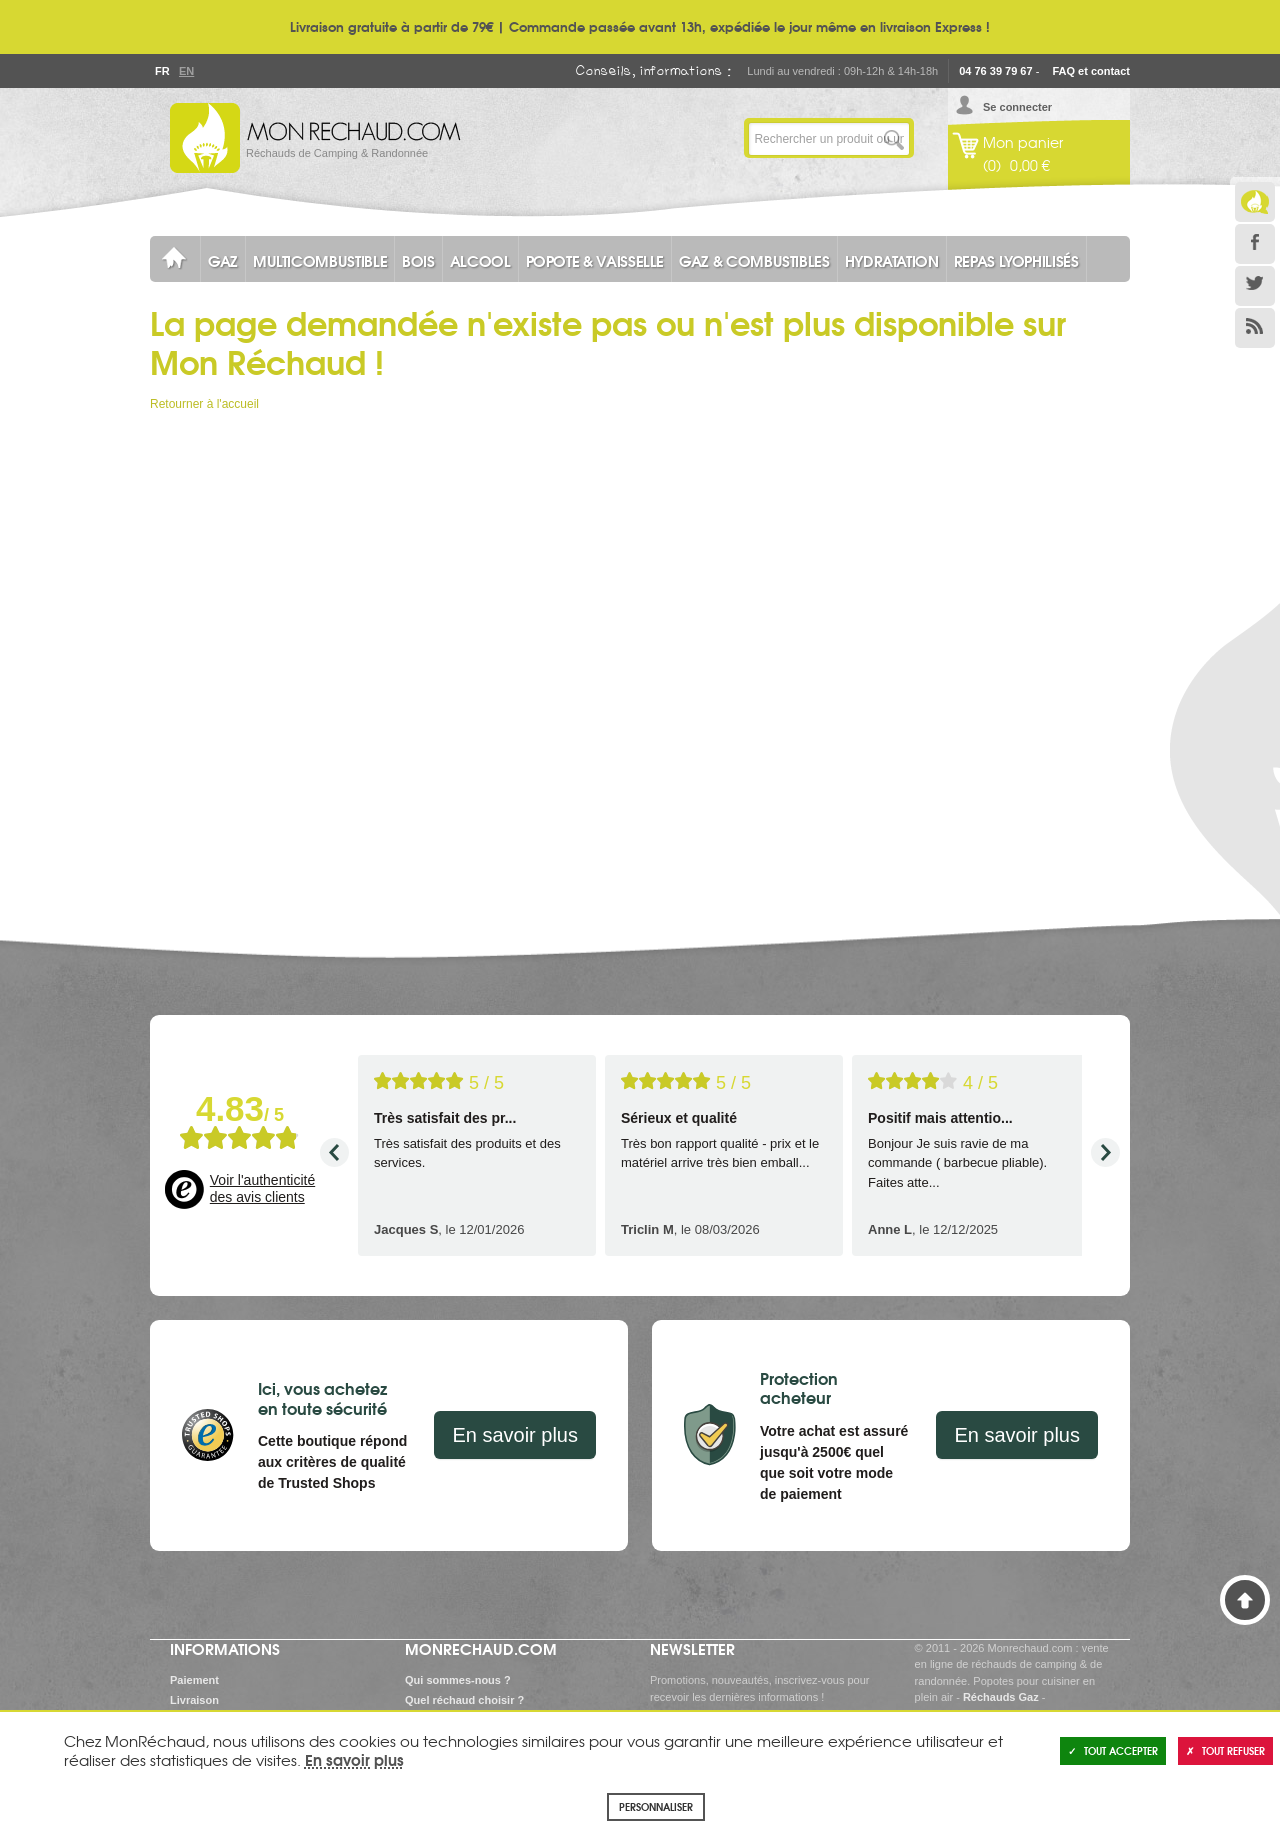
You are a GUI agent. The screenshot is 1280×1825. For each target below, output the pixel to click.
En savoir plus (515, 1435)
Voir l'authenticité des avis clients (262, 1189)
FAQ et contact (1091, 71)
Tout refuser (1225, 1750)
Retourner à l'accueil (204, 404)
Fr (162, 71)
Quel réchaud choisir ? (464, 1700)
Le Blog (1255, 202)
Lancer (894, 138)
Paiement (194, 1680)
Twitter (1255, 286)
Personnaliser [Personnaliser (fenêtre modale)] (656, 1806)
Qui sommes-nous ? (458, 1680)
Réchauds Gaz (1001, 1697)
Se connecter (1017, 107)
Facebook (1255, 244)
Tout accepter (1113, 1750)
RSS (1255, 328)
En (186, 71)
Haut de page (1245, 1600)
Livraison (194, 1700)
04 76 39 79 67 (995, 71)
